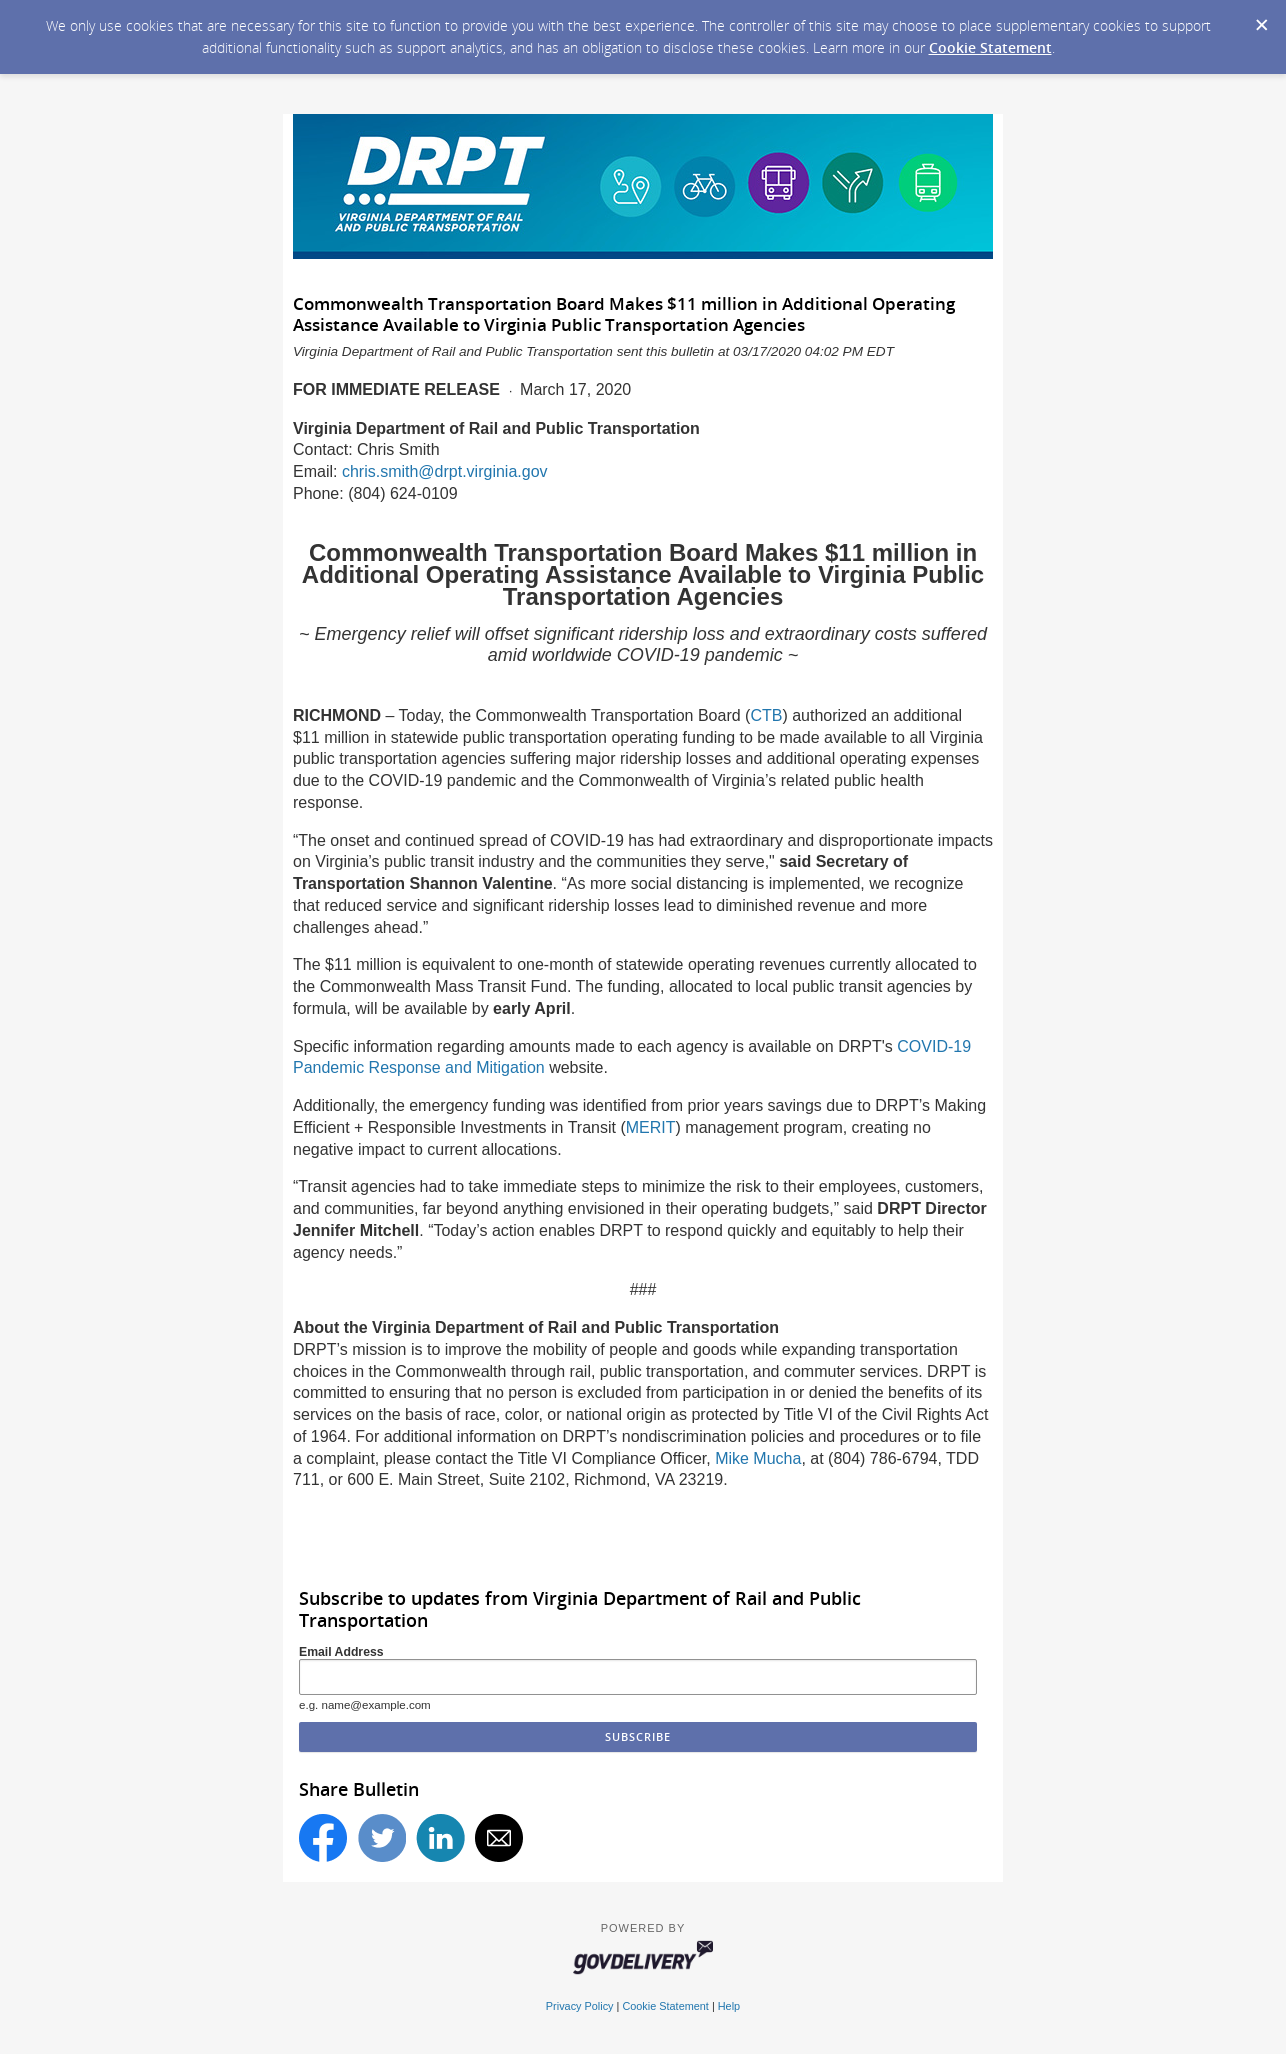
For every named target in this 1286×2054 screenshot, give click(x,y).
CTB (766, 715)
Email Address (341, 1652)
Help (729, 2006)
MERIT (651, 1127)
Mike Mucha (758, 1458)
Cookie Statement (990, 47)
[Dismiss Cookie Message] (1261, 19)
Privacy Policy (580, 2006)
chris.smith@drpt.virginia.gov (445, 471)
